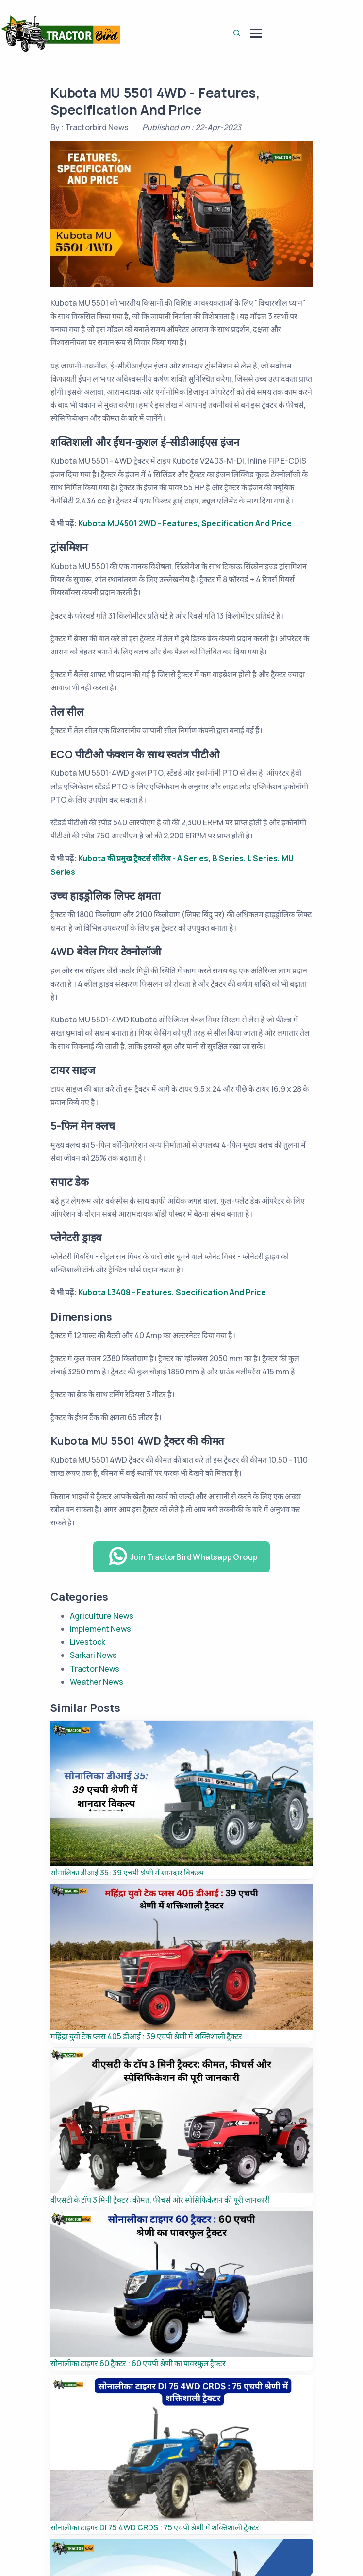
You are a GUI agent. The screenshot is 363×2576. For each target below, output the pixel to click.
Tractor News (94, 1668)
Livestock (87, 1642)
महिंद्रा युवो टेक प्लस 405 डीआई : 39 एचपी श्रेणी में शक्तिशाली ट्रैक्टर (146, 2036)
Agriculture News (101, 1615)
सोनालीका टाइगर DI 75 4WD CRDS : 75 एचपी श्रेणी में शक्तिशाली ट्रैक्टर (154, 2527)
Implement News (100, 1628)
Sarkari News (93, 1655)
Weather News (96, 1681)
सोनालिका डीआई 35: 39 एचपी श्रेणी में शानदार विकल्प (127, 1872)
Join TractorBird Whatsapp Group (183, 1556)
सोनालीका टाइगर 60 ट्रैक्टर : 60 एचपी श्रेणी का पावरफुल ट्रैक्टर (138, 2363)
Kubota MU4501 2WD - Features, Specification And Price (185, 523)
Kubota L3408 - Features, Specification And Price (172, 1292)
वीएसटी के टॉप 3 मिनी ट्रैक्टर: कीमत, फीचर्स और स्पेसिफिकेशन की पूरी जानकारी (160, 2199)
